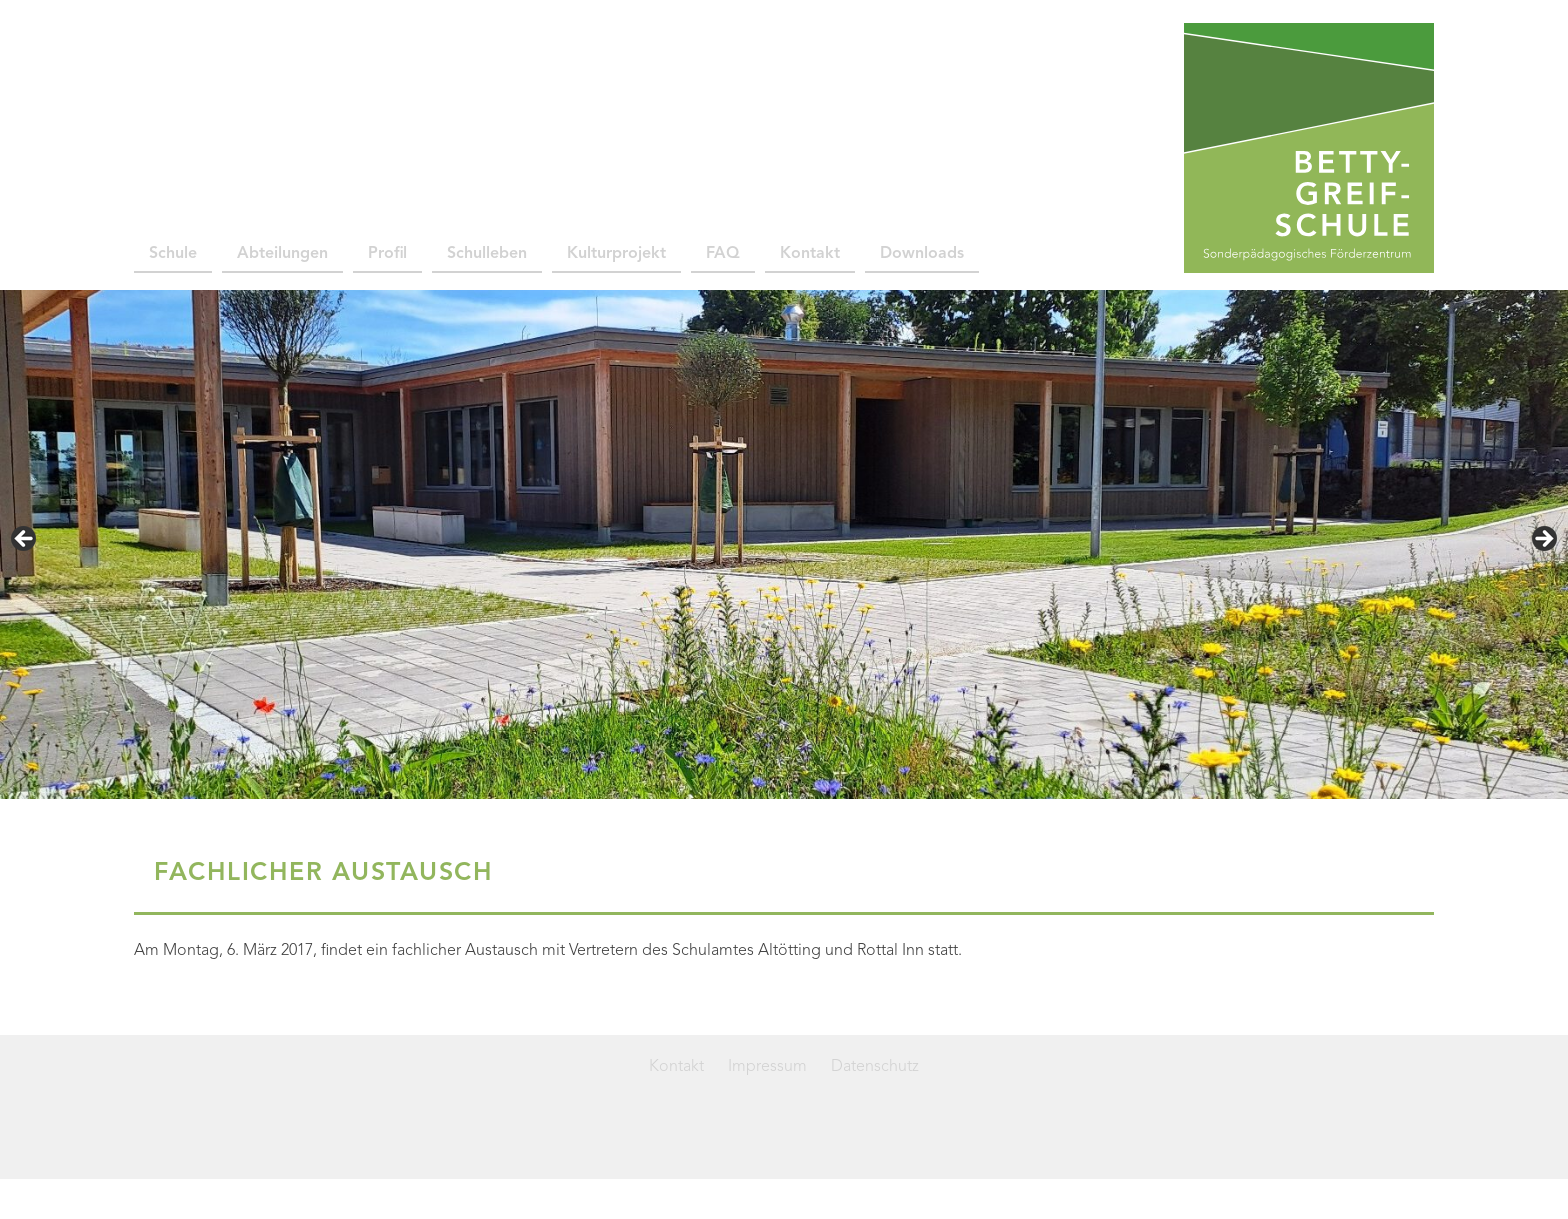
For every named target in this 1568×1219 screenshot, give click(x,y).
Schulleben (487, 254)
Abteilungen (282, 254)
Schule (173, 254)
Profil (387, 254)
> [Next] (1543, 540)
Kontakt (810, 254)
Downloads (922, 254)
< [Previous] (25, 540)
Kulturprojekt (616, 254)
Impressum (767, 1067)
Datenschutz (875, 1067)
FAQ (723, 254)
